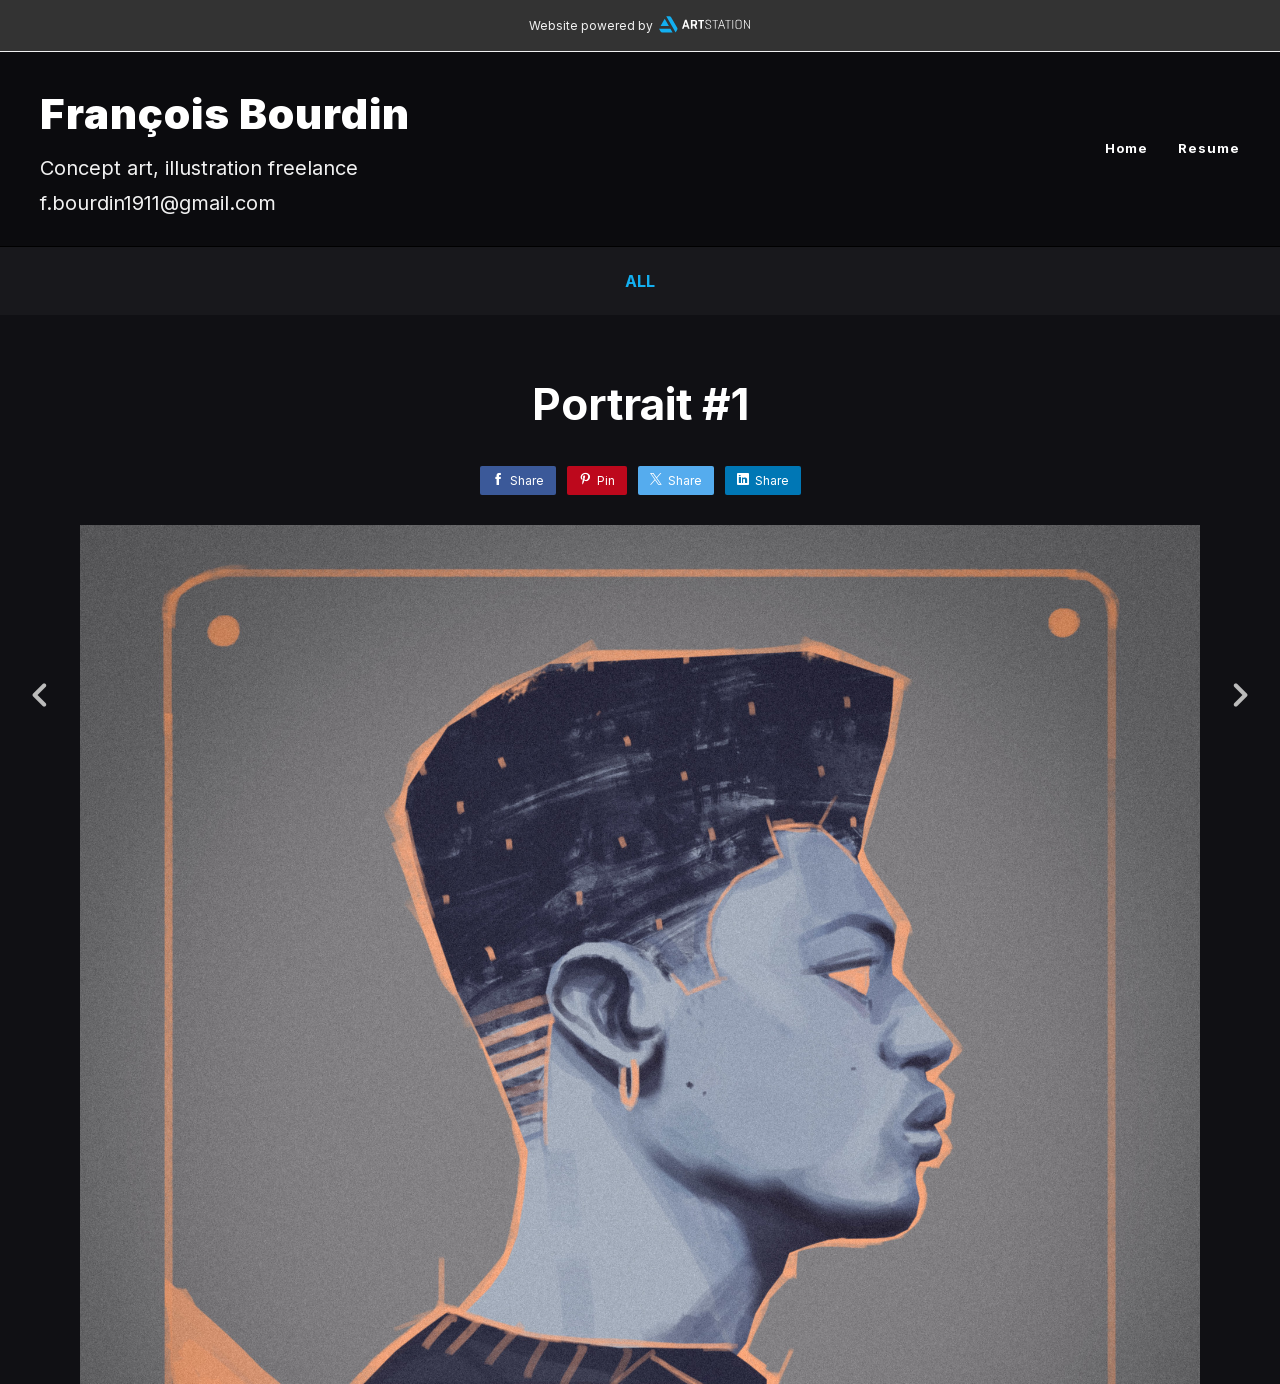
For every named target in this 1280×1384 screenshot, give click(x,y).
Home (1126, 148)
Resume (1209, 148)
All (640, 281)
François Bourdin (225, 113)
